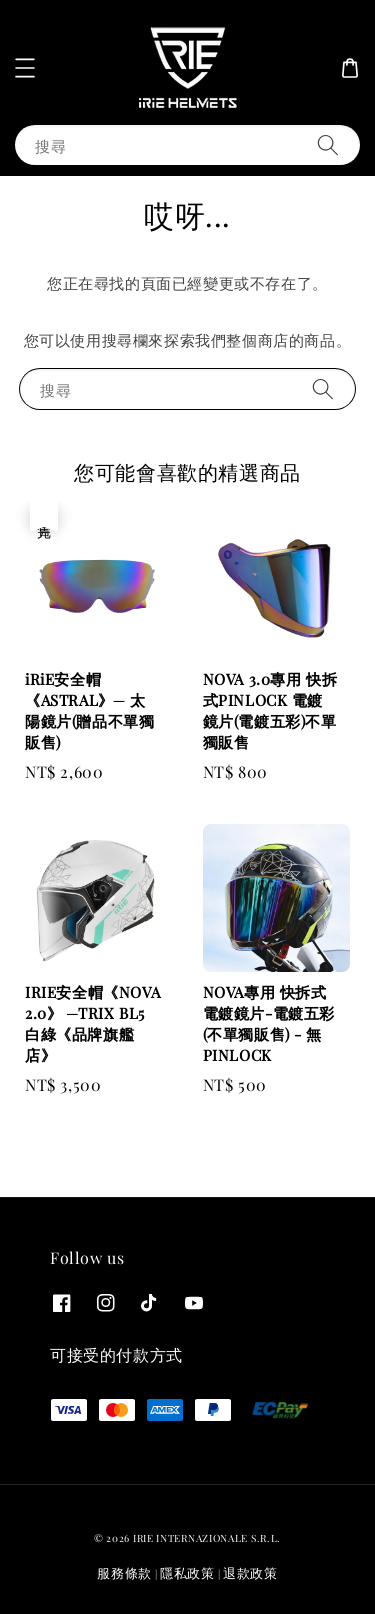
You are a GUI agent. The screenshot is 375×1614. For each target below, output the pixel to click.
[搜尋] (328, 144)
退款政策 (250, 1572)
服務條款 (124, 1572)
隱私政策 (187, 1572)
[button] (25, 68)
